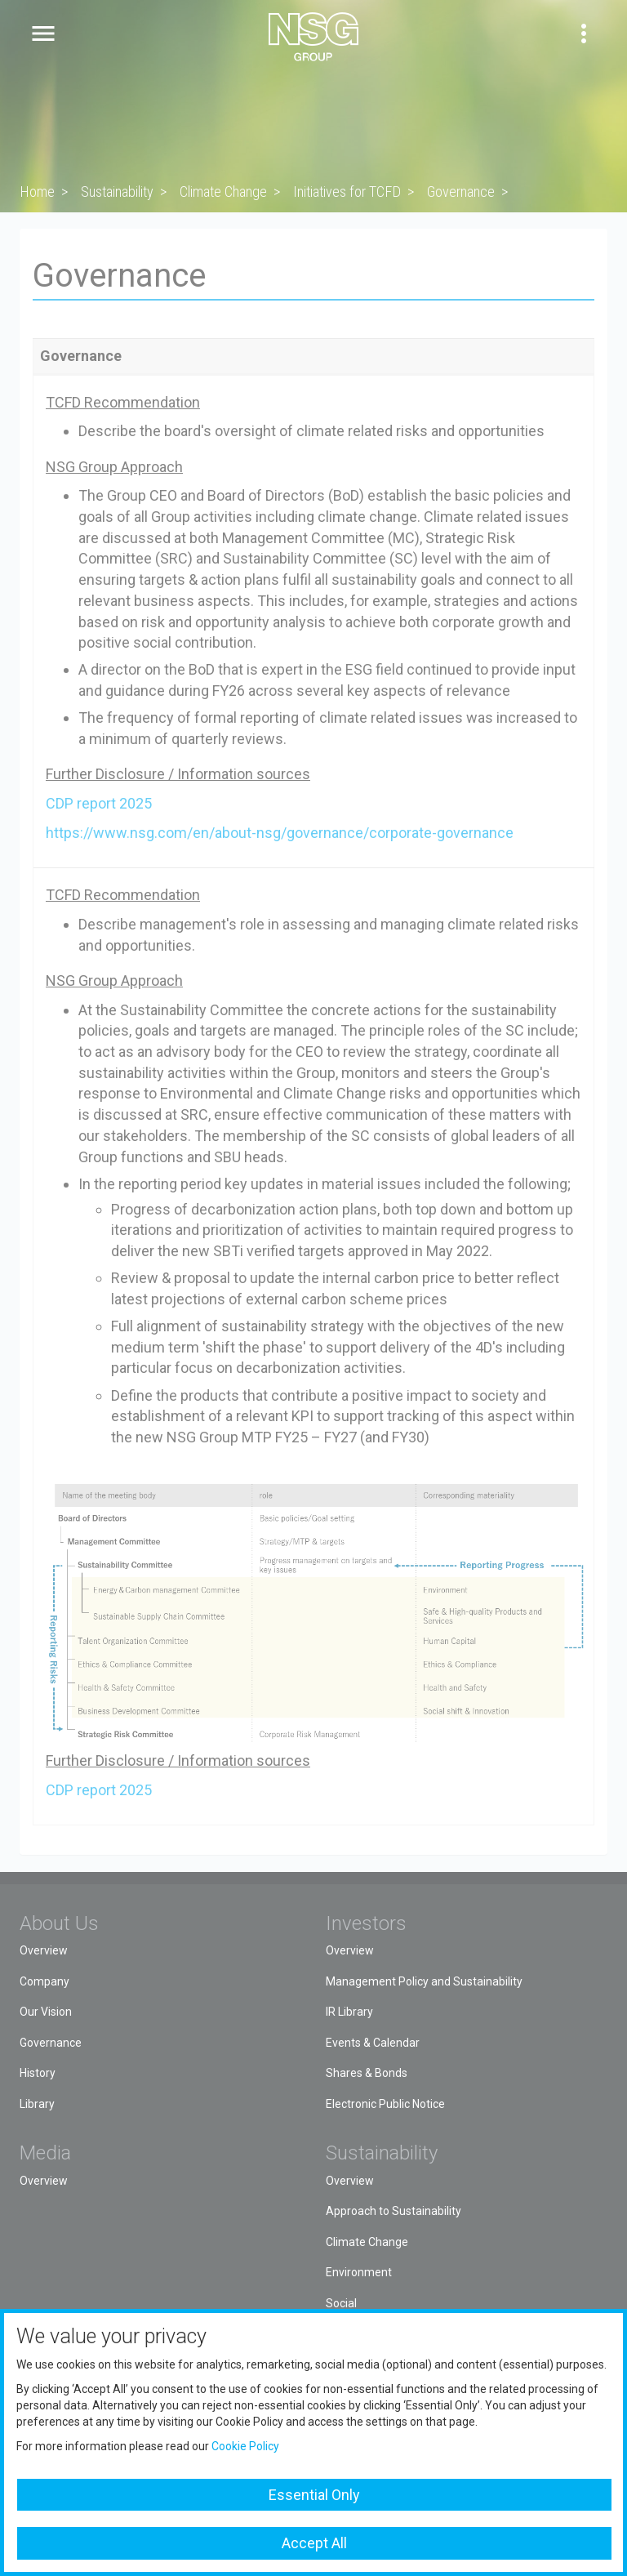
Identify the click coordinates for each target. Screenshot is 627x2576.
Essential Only (314, 2494)
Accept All (314, 2542)
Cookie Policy (245, 2446)
